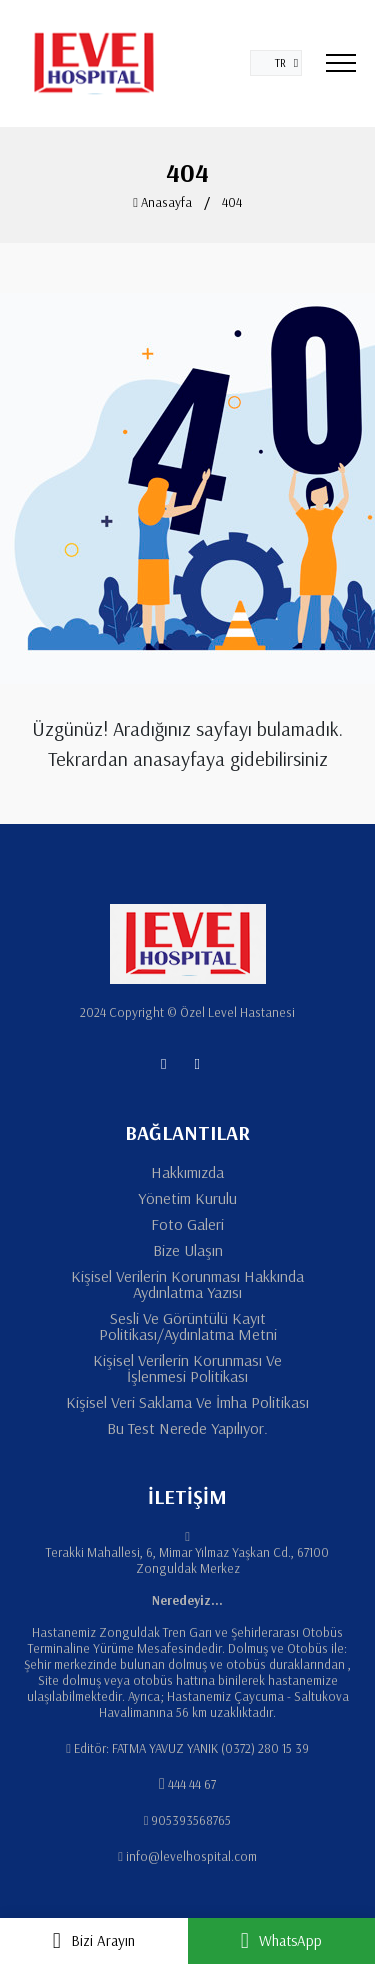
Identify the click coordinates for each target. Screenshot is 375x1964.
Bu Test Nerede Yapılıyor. (187, 1428)
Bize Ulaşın (188, 1250)
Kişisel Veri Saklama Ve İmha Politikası (187, 1402)
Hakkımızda (187, 1172)
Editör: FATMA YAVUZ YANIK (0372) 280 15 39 (191, 1748)
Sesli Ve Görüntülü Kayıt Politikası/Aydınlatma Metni (188, 1326)
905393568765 (191, 1820)
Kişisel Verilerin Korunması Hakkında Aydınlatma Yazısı (187, 1284)
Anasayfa (162, 202)
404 (232, 202)
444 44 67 (192, 1784)
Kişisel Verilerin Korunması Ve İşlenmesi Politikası (187, 1368)
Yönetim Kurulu (187, 1198)
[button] (276, 63)
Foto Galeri (187, 1224)
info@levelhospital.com (191, 1856)
